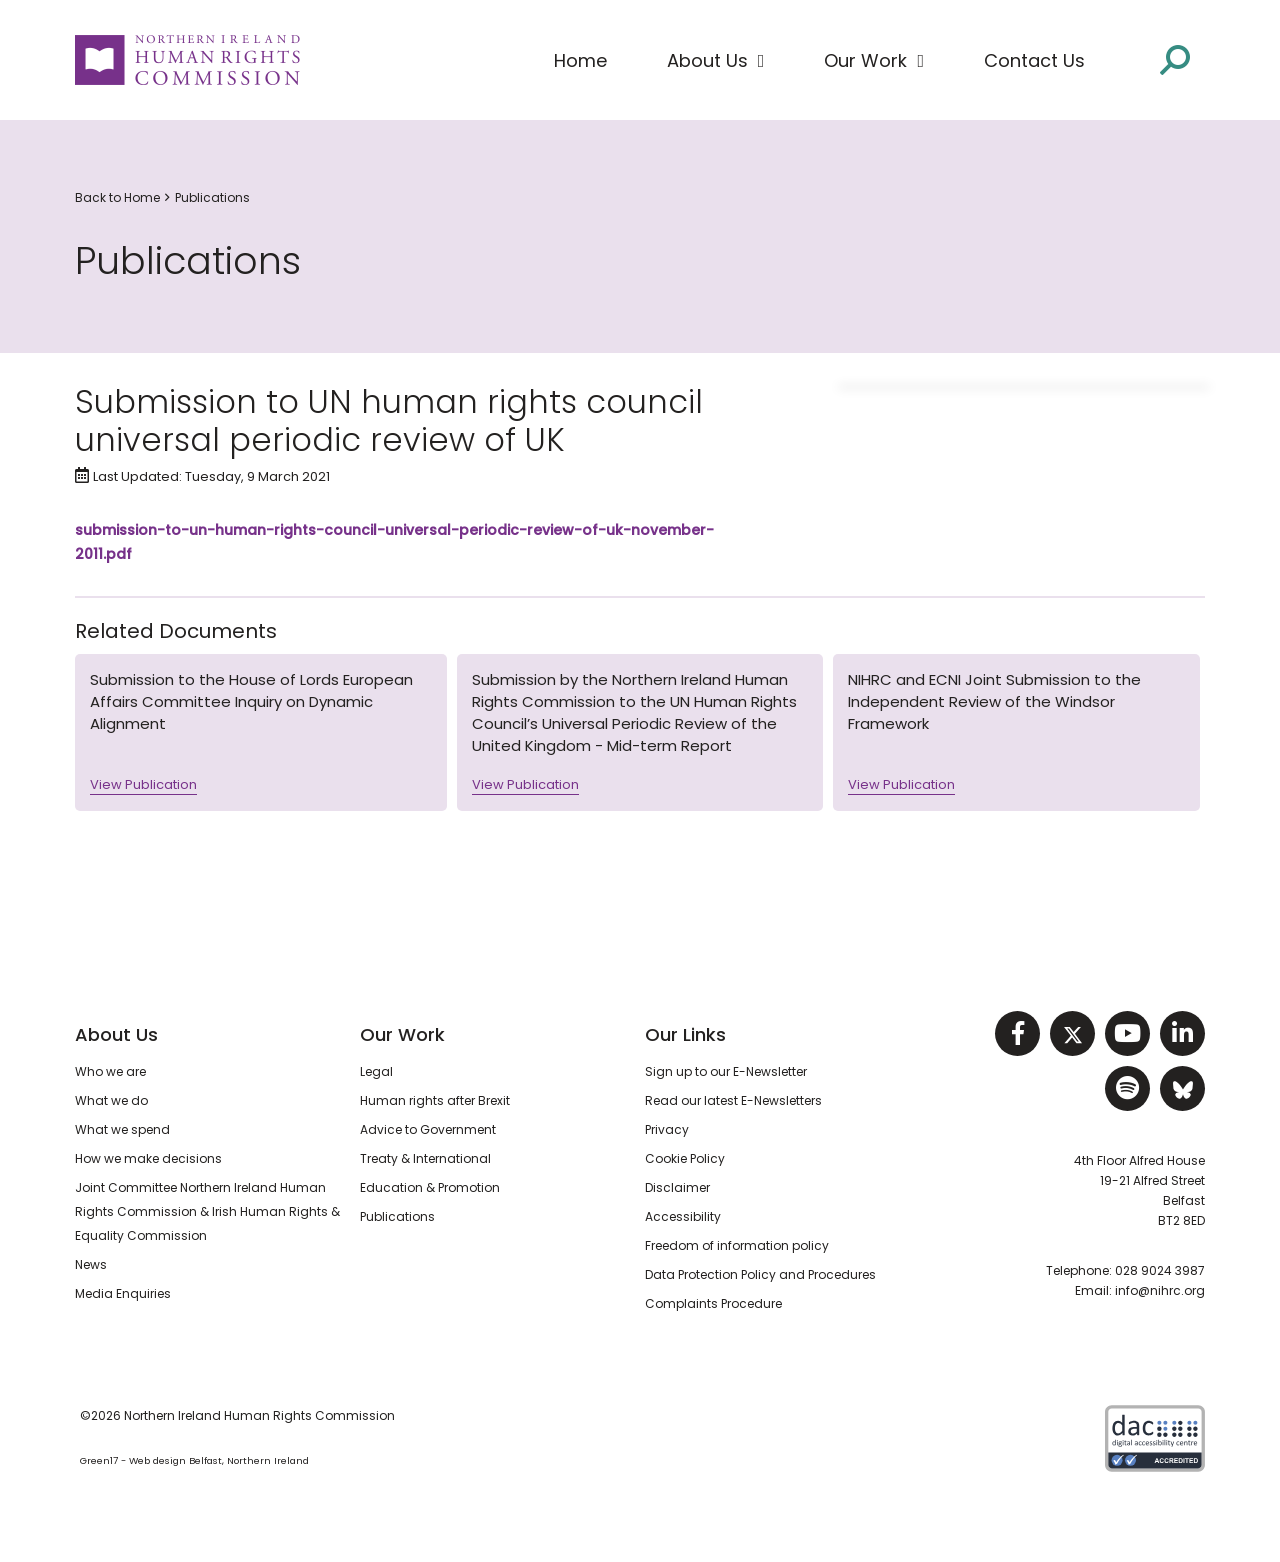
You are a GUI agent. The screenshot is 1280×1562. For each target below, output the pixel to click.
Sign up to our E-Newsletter (726, 1071)
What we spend (122, 1129)
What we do (111, 1100)
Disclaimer (677, 1187)
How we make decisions (148, 1158)
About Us (116, 1034)
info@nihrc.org (1160, 1290)
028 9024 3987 (1160, 1270)
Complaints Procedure (713, 1303)
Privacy (667, 1129)
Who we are (110, 1071)
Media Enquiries (123, 1293)
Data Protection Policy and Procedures (760, 1274)
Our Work (402, 1034)
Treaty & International (425, 1158)
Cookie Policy (685, 1158)
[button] (716, 61)
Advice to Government (428, 1129)
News (91, 1264)
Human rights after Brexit (435, 1100)
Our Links (685, 1034)
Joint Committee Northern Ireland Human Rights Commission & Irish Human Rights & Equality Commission (207, 1211)
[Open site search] (1175, 58)
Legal (376, 1071)
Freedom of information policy (737, 1245)
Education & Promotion (430, 1187)
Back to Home (117, 197)
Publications (212, 197)
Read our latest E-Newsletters (733, 1100)
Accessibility (683, 1216)
